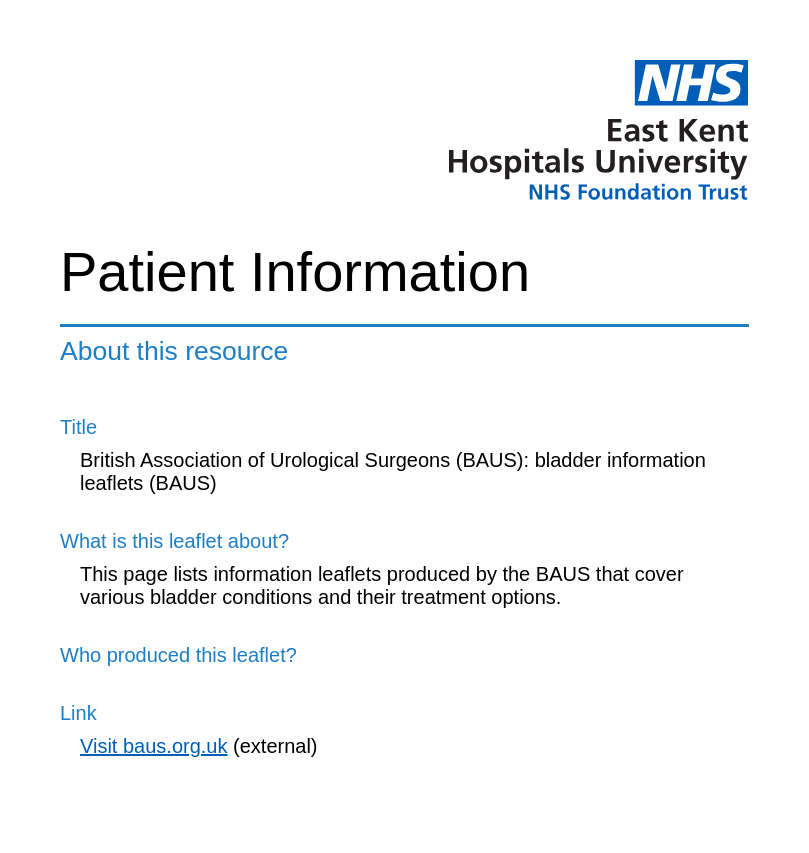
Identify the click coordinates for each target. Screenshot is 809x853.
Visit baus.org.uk (154, 746)
